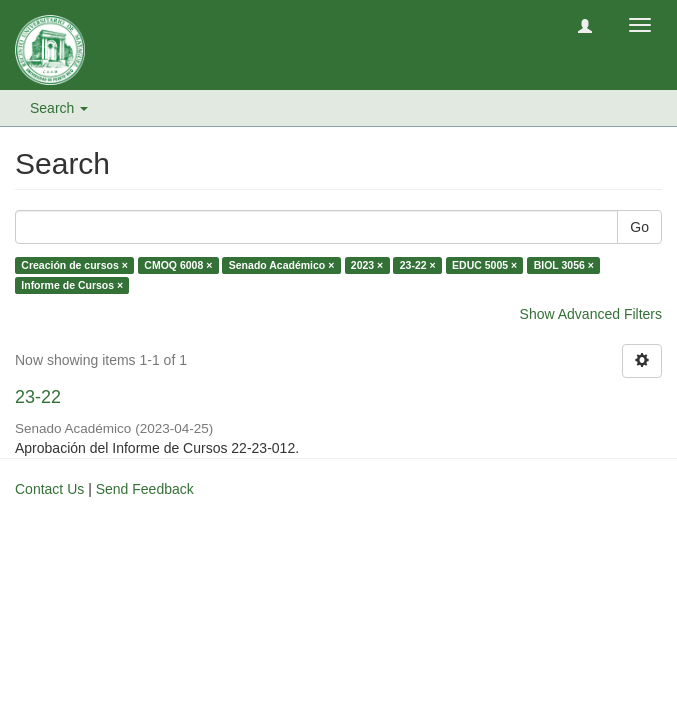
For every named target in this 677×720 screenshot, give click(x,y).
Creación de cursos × (74, 265)
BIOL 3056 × (564, 265)
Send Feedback (145, 489)
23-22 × (418, 265)
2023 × (367, 265)
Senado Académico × (282, 265)
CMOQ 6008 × (178, 265)
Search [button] (59, 108)
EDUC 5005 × (484, 265)
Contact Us (49, 489)
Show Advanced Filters (591, 314)
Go (639, 227)
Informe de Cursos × (72, 285)
